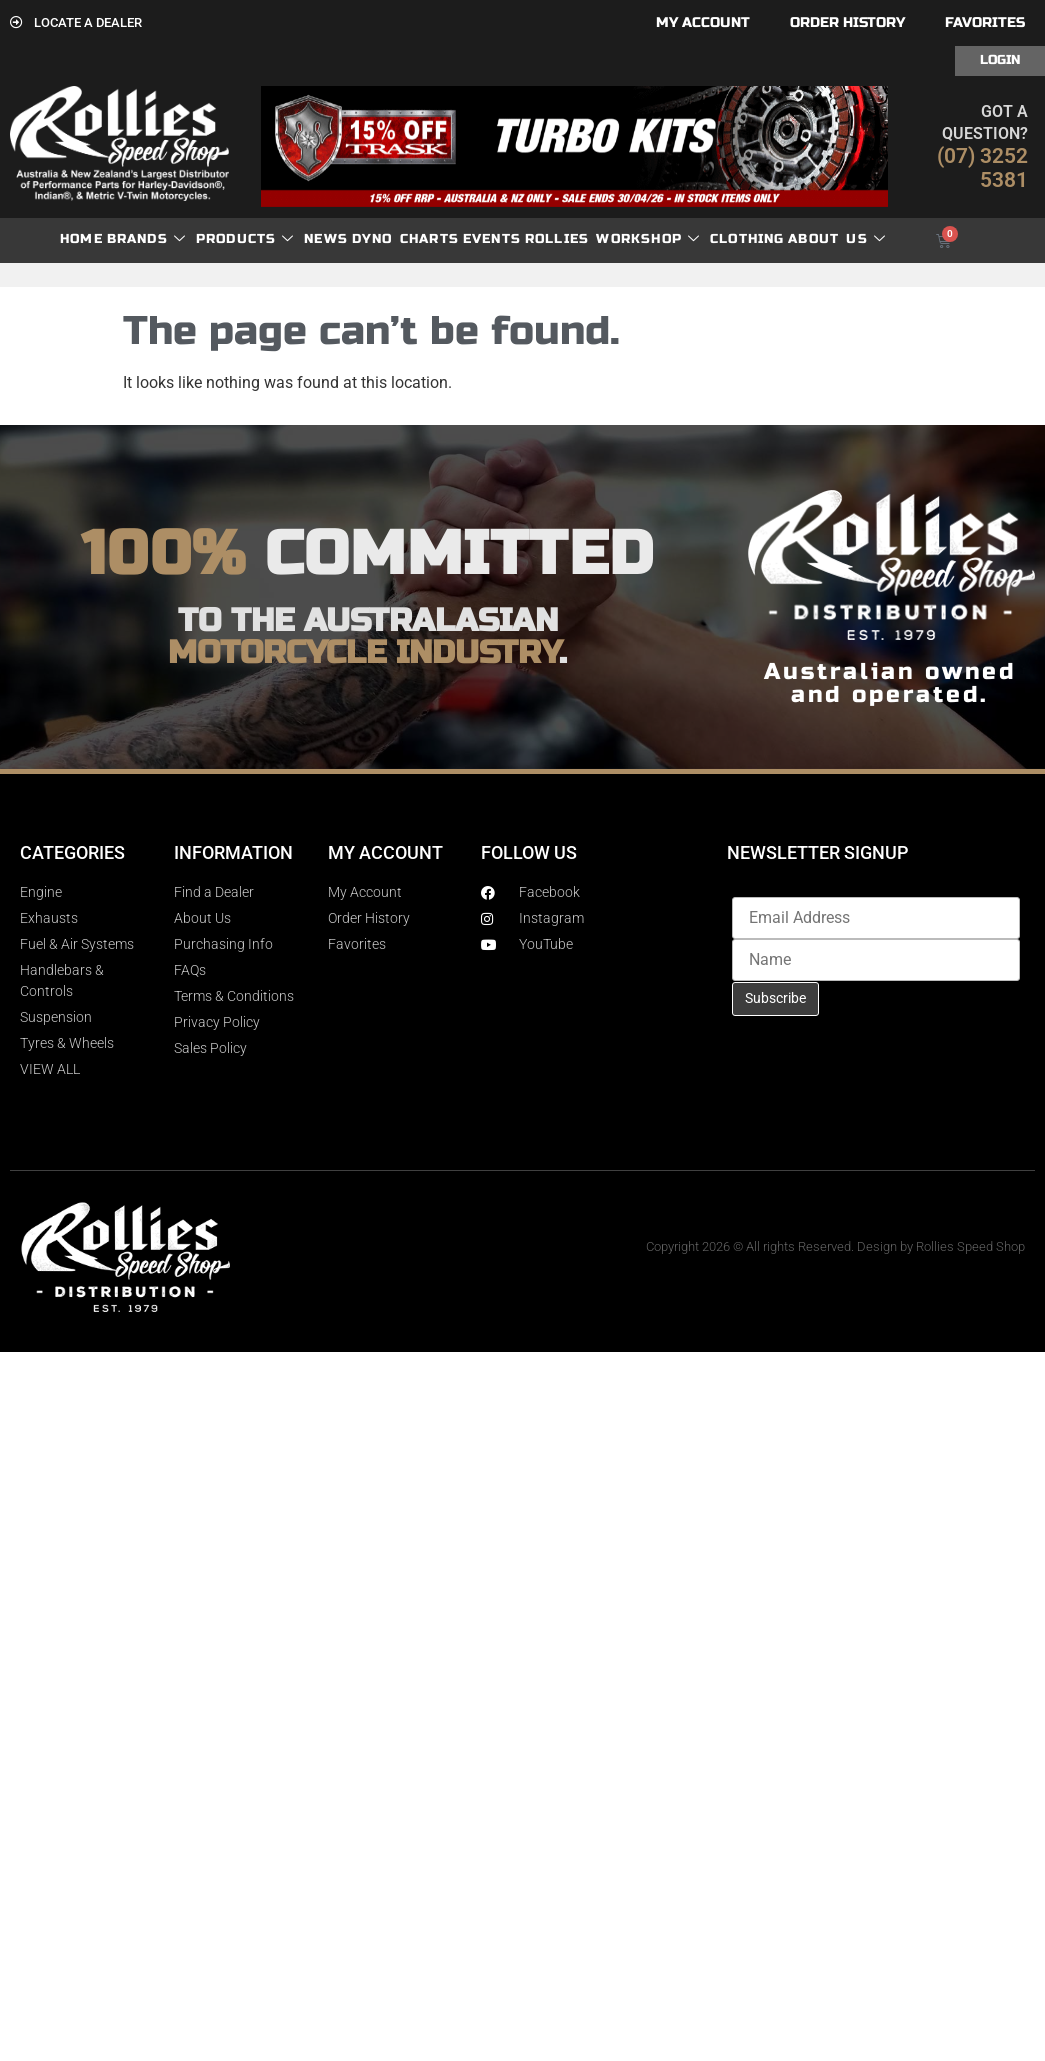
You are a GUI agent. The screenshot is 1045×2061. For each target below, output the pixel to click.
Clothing (747, 239)
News (326, 239)
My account (703, 22)
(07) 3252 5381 (982, 168)
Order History (847, 22)
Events (492, 239)
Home (81, 239)
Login (1000, 60)
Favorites (985, 22)
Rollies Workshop (612, 239)
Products (245, 239)
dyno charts (405, 239)
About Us (837, 239)
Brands (146, 239)
